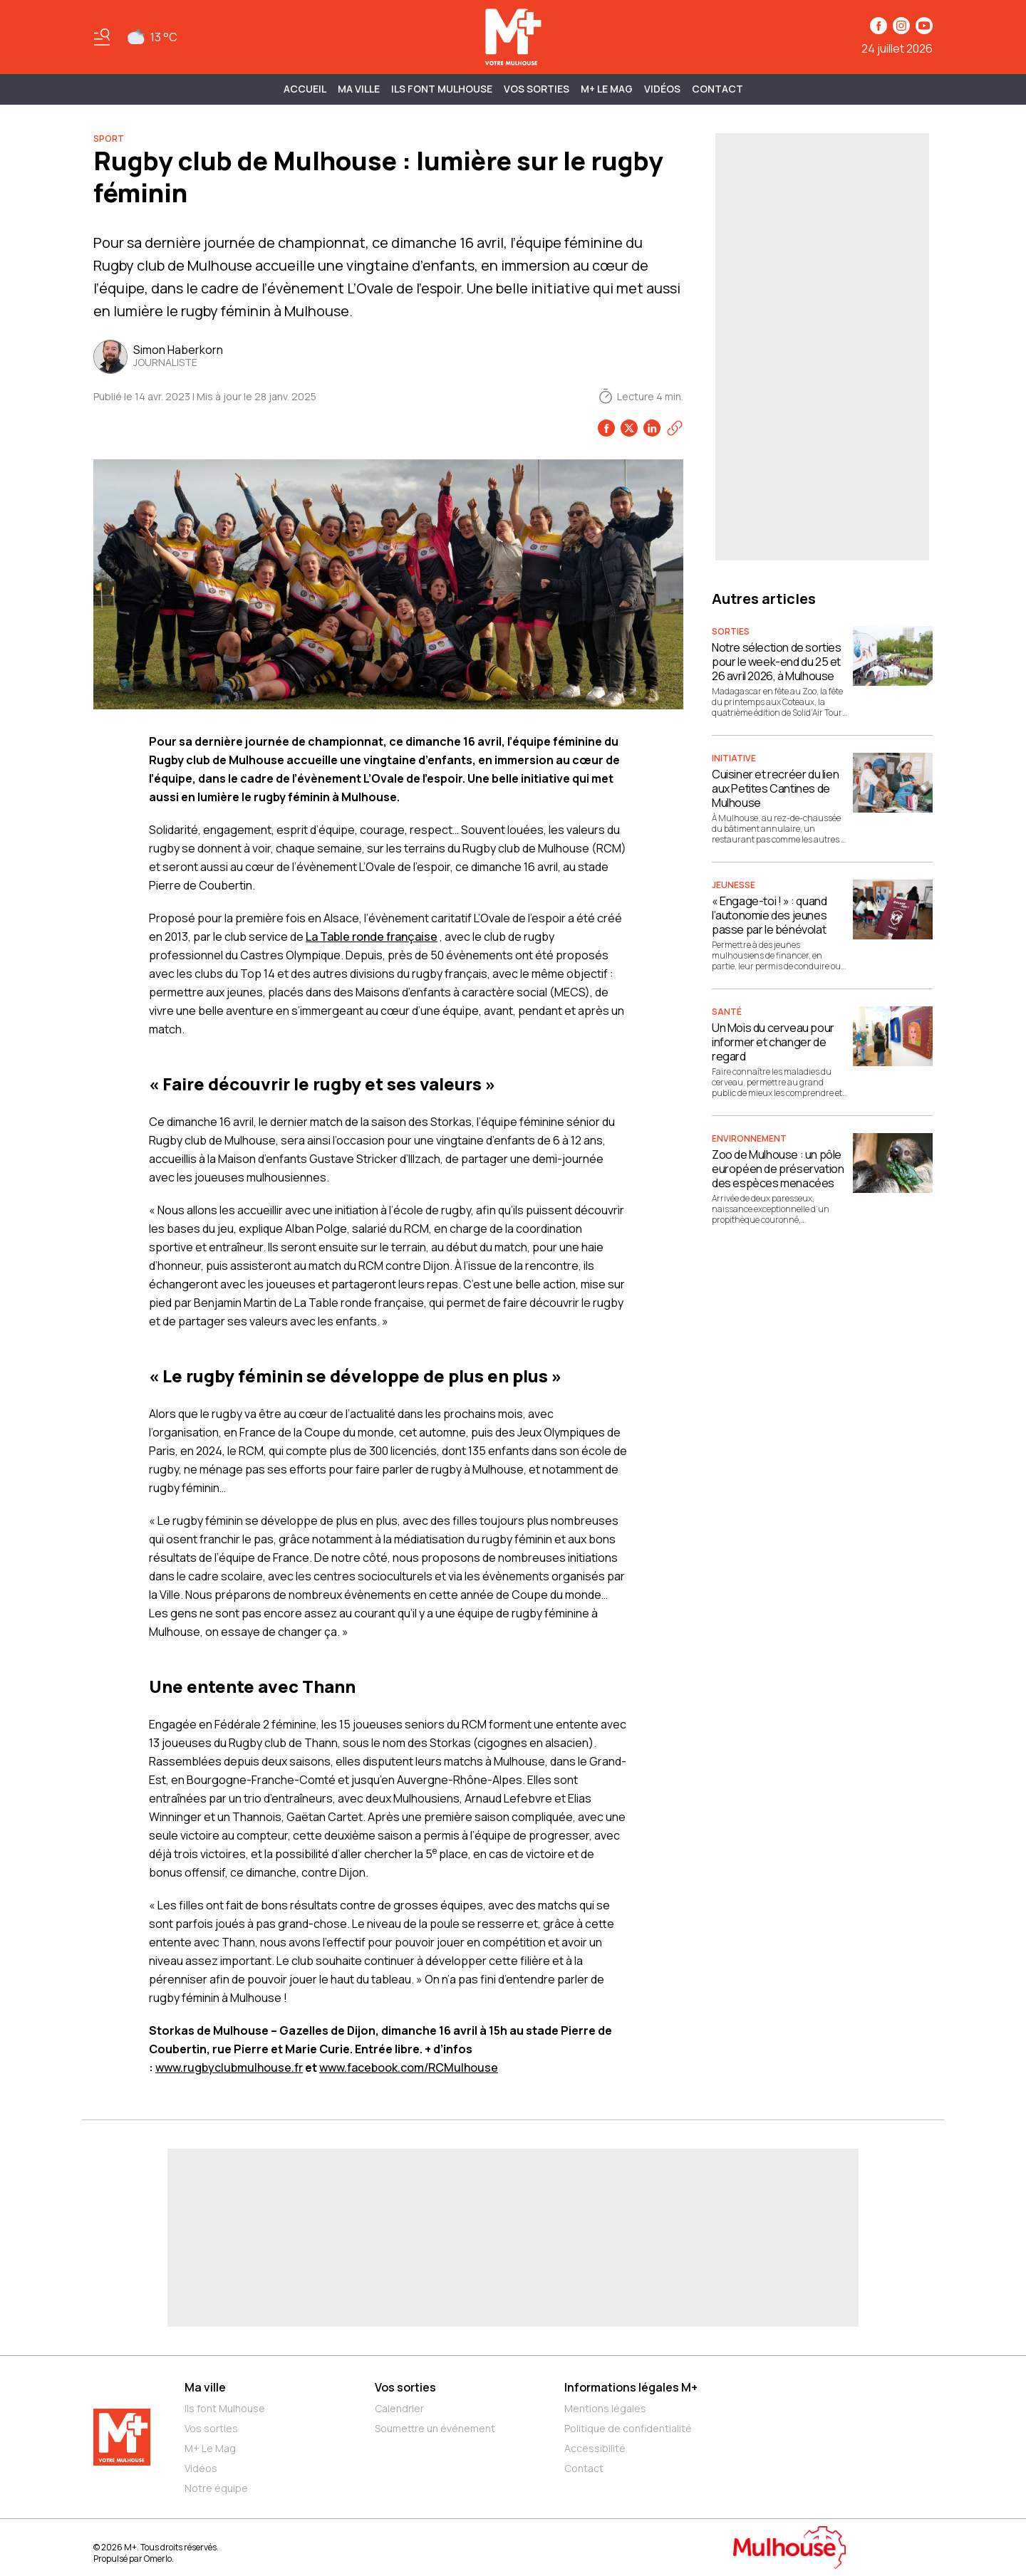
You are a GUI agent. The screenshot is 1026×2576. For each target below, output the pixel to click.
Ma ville (205, 2387)
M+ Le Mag (607, 88)
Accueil (305, 88)
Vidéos (662, 88)
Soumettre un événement (435, 2428)
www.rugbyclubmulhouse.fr (229, 2067)
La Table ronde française (371, 936)
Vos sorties (536, 88)
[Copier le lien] (674, 428)
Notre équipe (216, 2488)
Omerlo (158, 2558)
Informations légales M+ (631, 2387)
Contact (717, 88)
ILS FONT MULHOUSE (441, 88)
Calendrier (399, 2408)
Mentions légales (605, 2408)
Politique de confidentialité (628, 2428)
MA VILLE (359, 88)
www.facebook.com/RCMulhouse (408, 2067)
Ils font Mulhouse (225, 2408)
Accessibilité (595, 2448)
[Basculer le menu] (101, 37)
